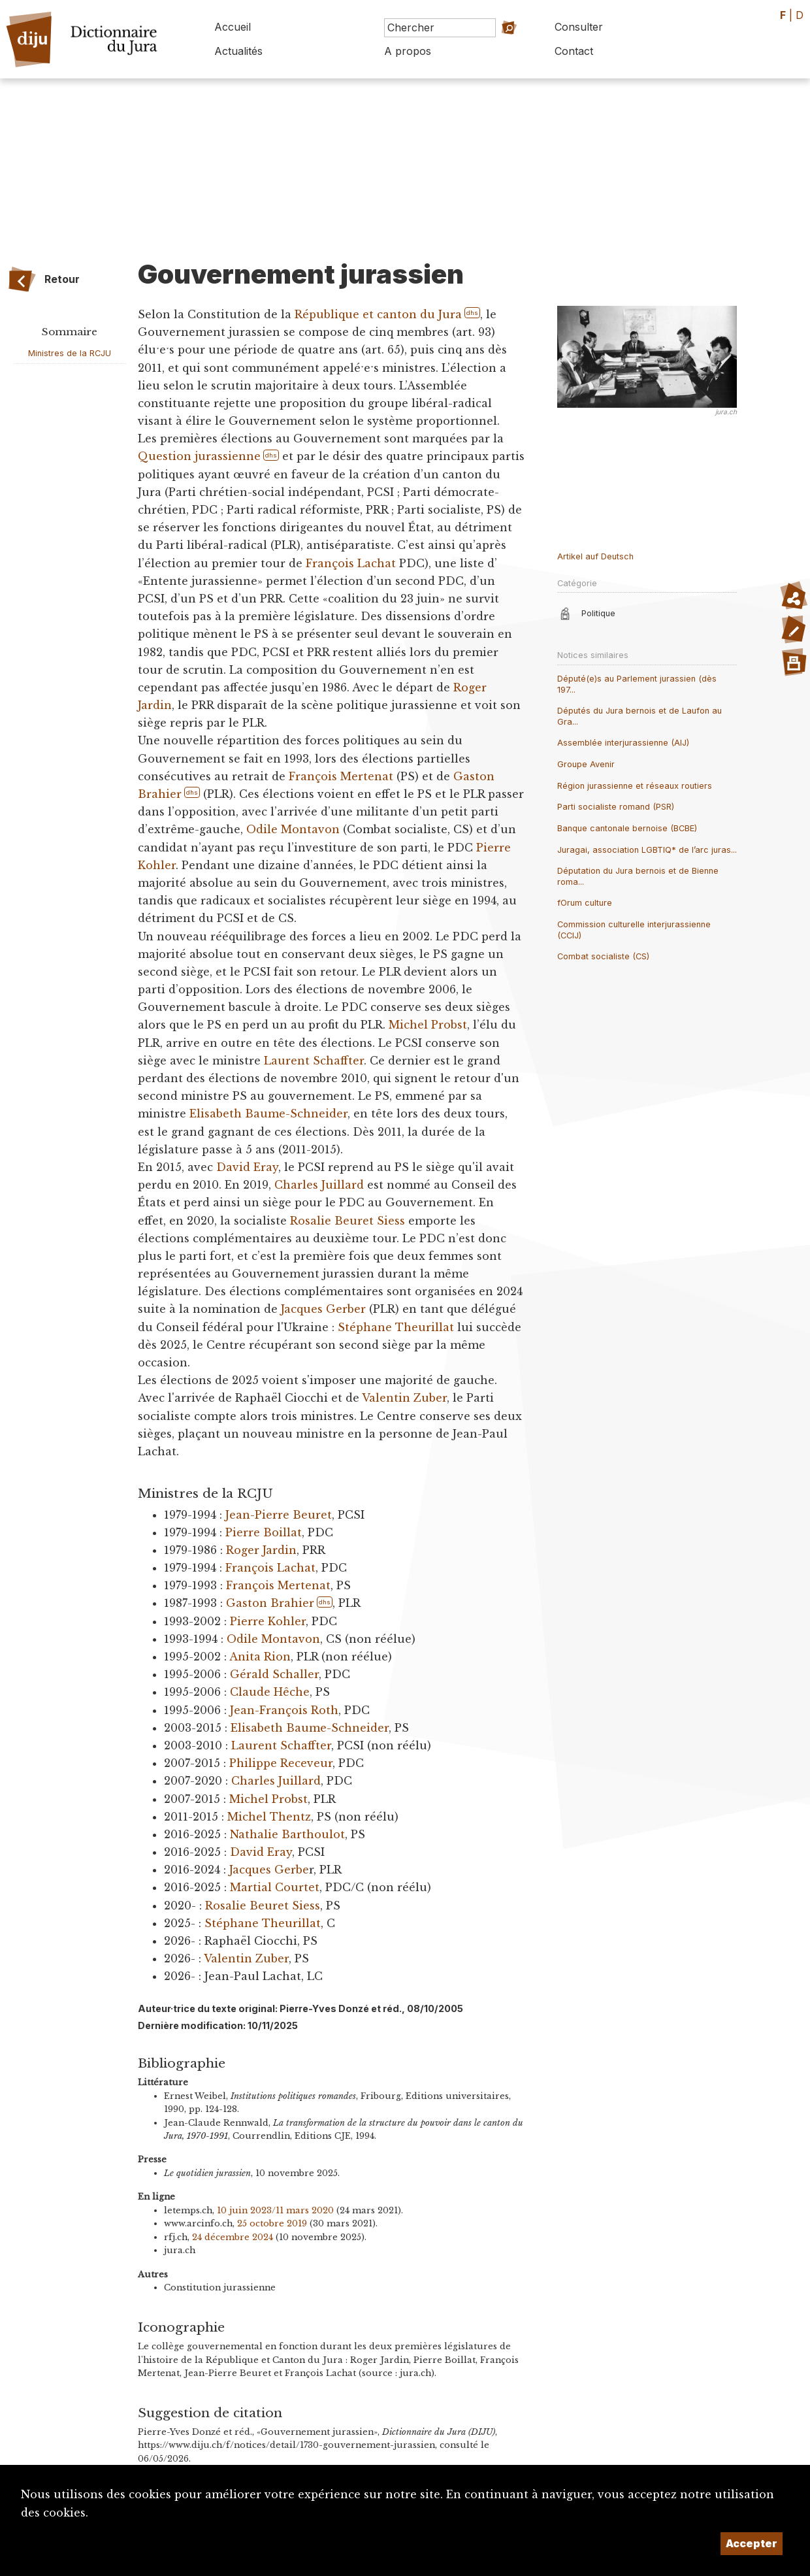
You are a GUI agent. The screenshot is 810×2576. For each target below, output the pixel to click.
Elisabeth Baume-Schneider (268, 1113)
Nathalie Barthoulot (287, 1834)
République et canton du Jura (378, 314)
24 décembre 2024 (232, 2237)
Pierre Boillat (263, 1532)
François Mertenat (341, 776)
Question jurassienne (199, 456)
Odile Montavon (293, 829)
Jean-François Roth (284, 1710)
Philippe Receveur (280, 1763)
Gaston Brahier (270, 1603)
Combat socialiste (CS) (603, 956)
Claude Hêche (270, 1691)
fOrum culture (584, 903)
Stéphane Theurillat (396, 1327)
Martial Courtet (274, 1887)
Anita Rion (260, 1656)
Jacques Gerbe (269, 1869)
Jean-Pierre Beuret (278, 1514)
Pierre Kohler (268, 1621)
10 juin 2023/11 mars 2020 (275, 2210)
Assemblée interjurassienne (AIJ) (623, 743)
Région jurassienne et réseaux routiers (634, 786)
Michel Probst (428, 1024)
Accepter (751, 2543)
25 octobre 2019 (272, 2223)
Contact (574, 51)
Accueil (232, 26)
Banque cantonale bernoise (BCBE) (627, 828)
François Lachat (351, 563)
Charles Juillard (319, 1184)
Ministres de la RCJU (69, 353)
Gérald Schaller (274, 1674)
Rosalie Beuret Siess (347, 1220)
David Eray (247, 1167)
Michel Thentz (269, 1816)
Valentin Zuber (404, 1397)
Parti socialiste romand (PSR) (615, 807)
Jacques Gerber (323, 1308)
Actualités (238, 51)
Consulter (579, 26)
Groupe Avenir (586, 764)
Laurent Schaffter (314, 1060)
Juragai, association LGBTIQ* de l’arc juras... (647, 850)
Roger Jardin (261, 1550)
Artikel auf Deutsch (595, 556)
